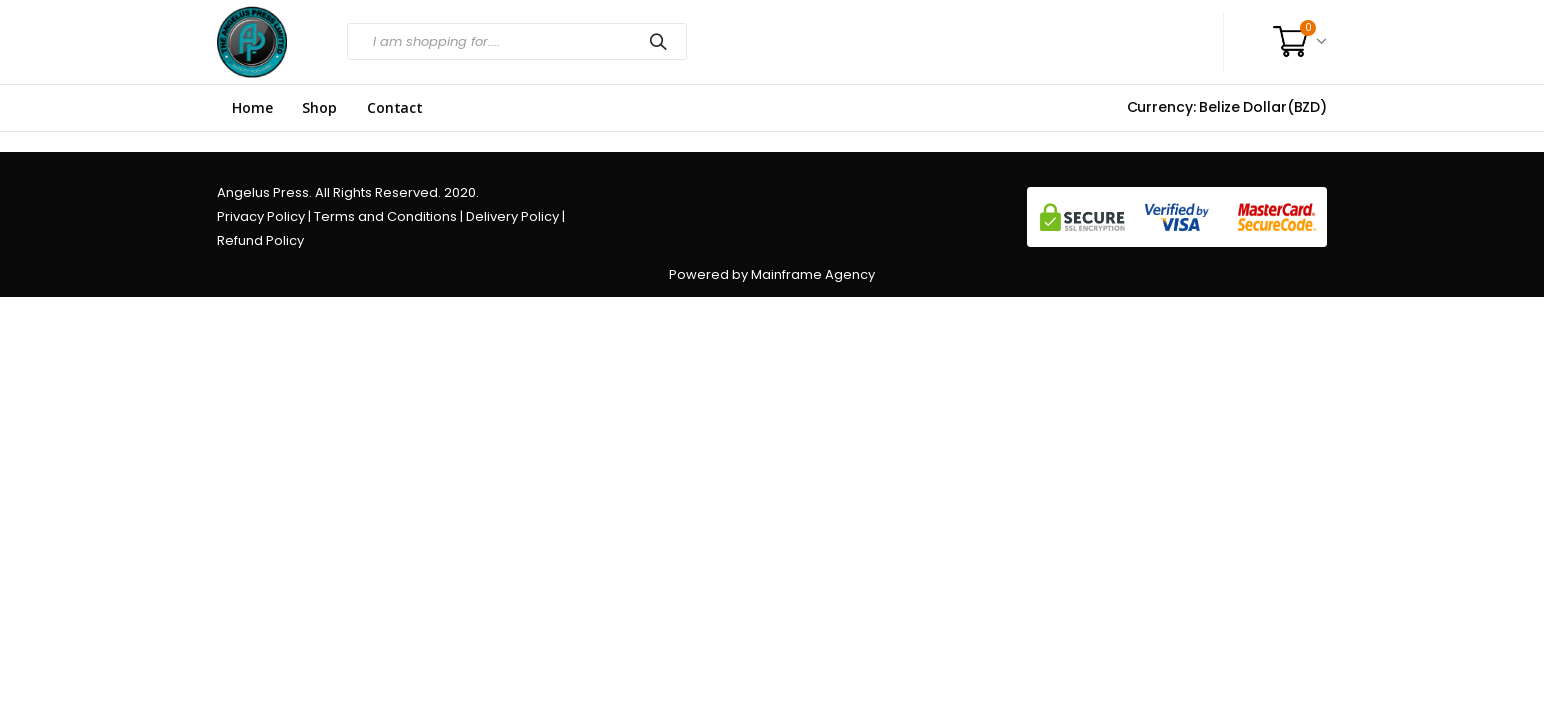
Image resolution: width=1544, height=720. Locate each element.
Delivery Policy (512, 216)
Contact (395, 108)
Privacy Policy (261, 216)
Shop (319, 108)
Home (252, 108)
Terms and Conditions (385, 216)
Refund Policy (260, 240)
